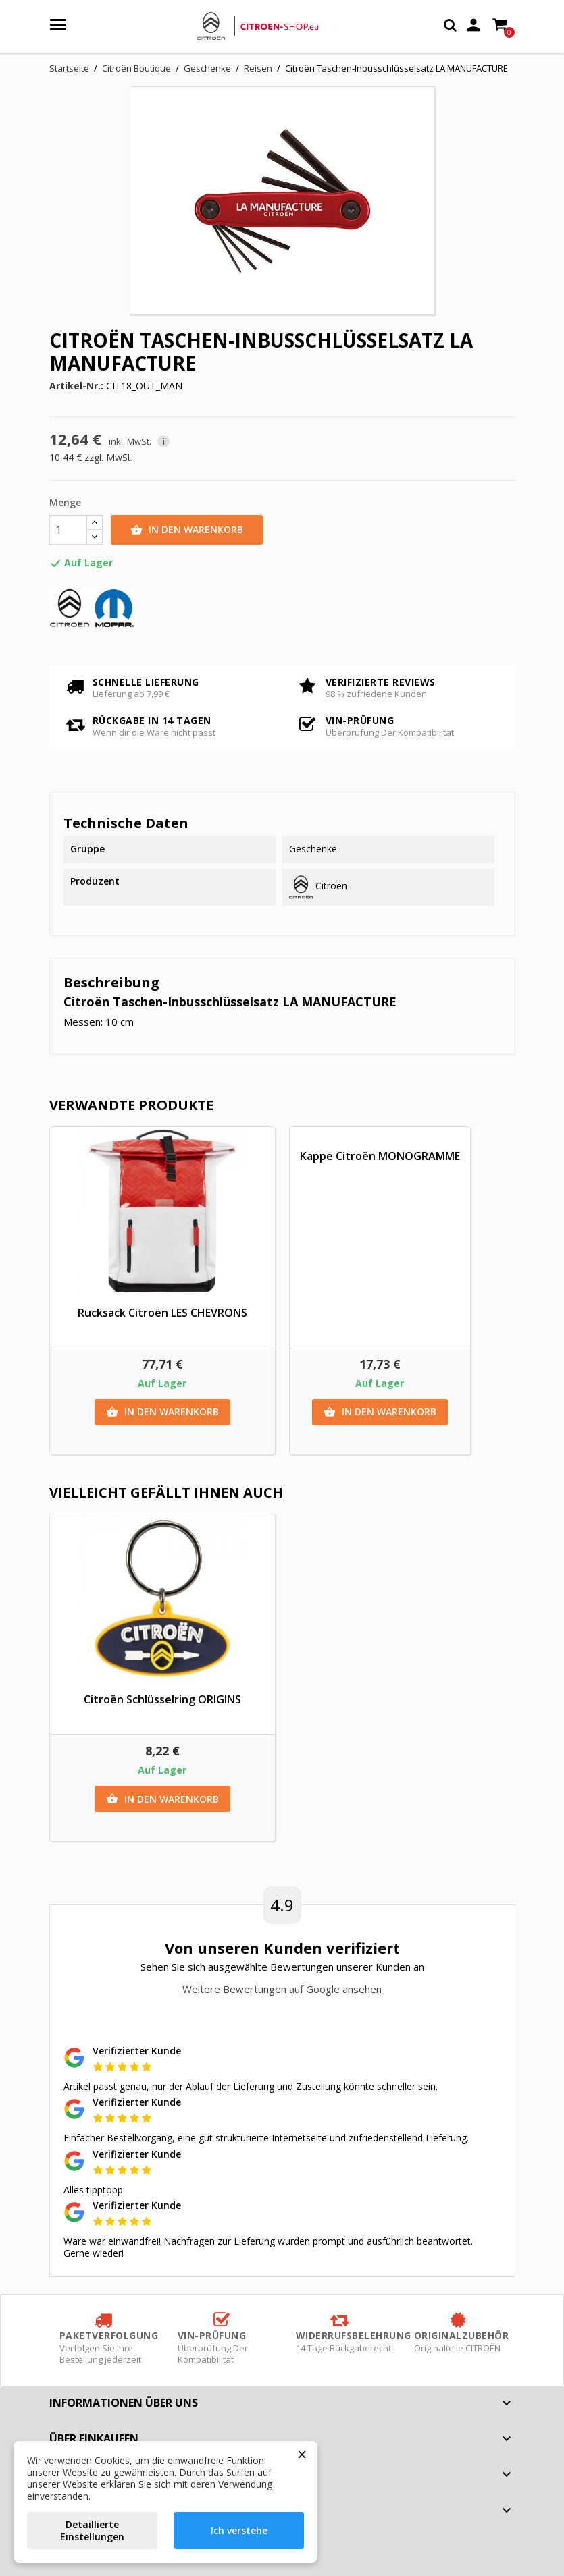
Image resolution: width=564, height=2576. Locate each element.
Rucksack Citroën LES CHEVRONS (162, 1312)
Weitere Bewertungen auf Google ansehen (282, 1989)
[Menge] (68, 530)
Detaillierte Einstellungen (92, 2530)
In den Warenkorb (186, 530)
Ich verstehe (239, 2530)
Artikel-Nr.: (76, 386)
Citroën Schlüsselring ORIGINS (162, 1699)
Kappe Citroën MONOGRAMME (380, 1156)
